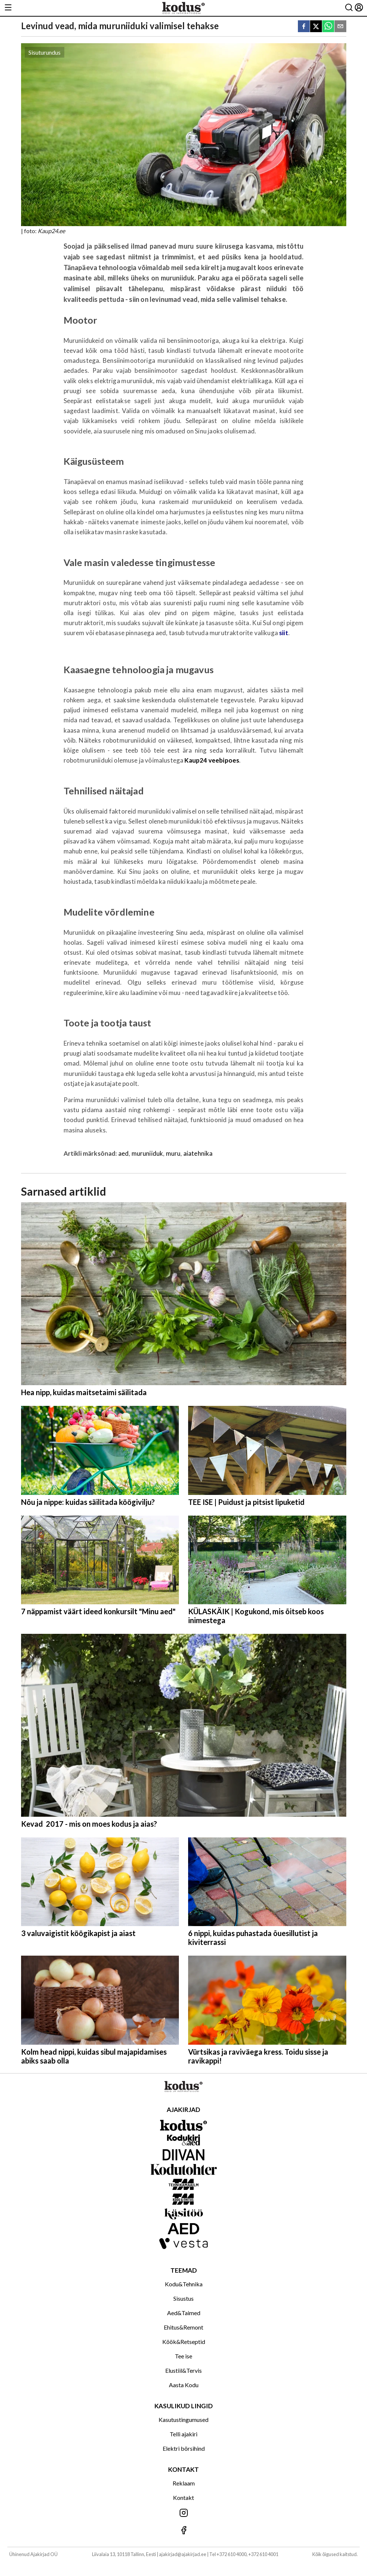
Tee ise (183, 2355)
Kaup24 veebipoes (211, 760)
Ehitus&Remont (183, 2327)
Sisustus (183, 2298)
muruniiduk (147, 1153)
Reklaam (184, 2483)
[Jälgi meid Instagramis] (183, 2513)
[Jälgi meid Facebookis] (183, 2531)
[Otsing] (348, 8)
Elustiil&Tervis (183, 2370)
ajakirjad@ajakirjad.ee (182, 2554)
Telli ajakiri (183, 2433)
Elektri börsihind (184, 2448)
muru (173, 1153)
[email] (340, 26)
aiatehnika (198, 1153)
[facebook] (304, 26)
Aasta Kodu (183, 2384)
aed (123, 1153)
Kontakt (183, 2497)
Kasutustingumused (183, 2419)
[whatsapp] (328, 26)
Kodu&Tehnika (184, 2283)
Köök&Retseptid (183, 2341)
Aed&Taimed (183, 2312)
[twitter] (316, 26)
